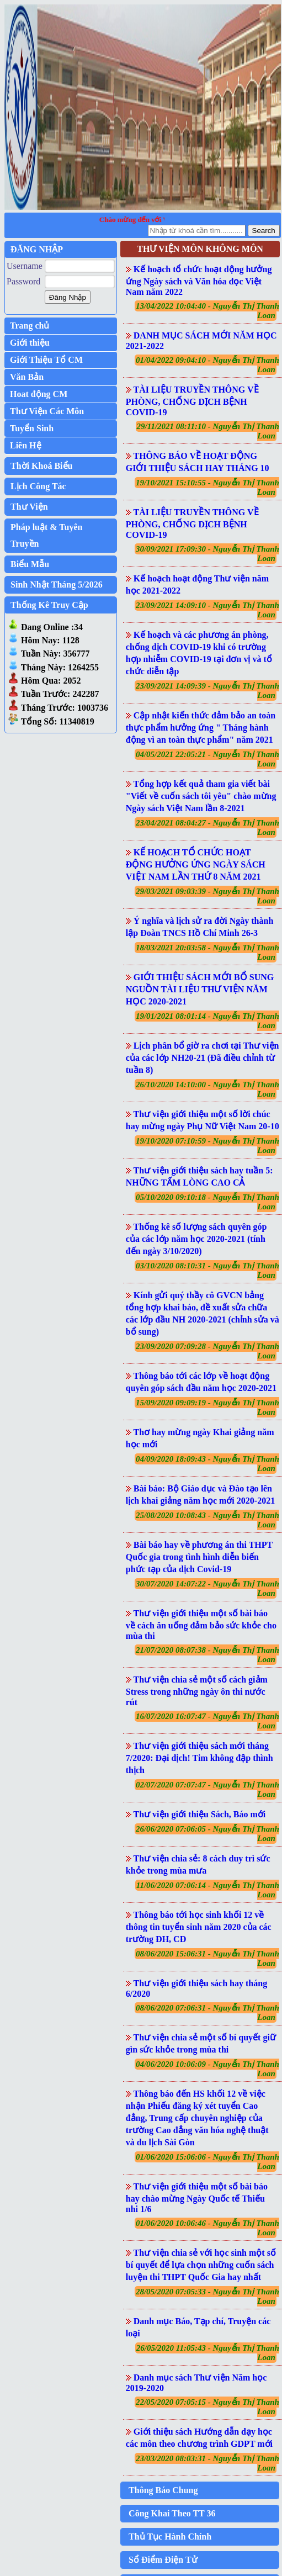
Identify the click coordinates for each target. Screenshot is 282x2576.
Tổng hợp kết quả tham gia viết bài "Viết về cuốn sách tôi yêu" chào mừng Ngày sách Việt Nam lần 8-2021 (201, 796)
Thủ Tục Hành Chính (170, 2536)
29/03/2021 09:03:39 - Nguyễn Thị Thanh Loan (207, 896)
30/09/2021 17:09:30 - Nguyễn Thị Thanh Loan (207, 553)
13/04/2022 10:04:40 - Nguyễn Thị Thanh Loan (207, 310)
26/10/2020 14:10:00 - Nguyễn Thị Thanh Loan (207, 1089)
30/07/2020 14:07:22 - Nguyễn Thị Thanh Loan (207, 1588)
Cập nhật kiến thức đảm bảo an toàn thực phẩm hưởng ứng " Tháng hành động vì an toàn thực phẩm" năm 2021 (200, 727)
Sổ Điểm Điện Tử (163, 2559)
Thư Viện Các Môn (47, 411)
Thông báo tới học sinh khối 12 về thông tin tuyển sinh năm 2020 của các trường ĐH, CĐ (199, 1927)
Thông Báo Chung (163, 2490)
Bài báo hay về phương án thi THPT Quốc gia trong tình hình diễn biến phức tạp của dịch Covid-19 (199, 1557)
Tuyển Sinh (32, 428)
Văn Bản (27, 377)
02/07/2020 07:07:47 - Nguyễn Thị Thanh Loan (207, 1789)
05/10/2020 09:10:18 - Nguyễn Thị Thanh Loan (207, 1202)
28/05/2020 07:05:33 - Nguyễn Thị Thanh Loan (207, 2296)
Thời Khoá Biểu (41, 465)
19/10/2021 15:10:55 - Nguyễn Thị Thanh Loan (207, 487)
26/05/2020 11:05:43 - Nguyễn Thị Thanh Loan (207, 2353)
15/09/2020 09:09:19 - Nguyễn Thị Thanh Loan (207, 1407)
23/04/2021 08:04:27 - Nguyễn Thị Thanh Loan (207, 827)
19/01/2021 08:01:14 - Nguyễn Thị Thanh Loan (207, 1021)
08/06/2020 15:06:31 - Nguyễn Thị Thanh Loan (207, 1958)
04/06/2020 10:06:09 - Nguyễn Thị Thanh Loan (207, 2069)
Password (23, 281)
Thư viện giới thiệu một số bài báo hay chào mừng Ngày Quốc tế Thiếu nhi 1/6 (197, 2198)
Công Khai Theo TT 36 (172, 2513)
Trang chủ (29, 325)
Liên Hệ (25, 445)
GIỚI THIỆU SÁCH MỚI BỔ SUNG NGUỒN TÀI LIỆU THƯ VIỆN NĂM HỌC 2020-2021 (200, 989)
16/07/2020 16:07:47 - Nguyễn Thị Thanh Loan (207, 1721)
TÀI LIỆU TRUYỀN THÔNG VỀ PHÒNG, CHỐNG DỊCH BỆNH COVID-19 (192, 401)
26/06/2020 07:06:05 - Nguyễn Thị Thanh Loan (207, 1833)
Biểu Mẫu (29, 564)
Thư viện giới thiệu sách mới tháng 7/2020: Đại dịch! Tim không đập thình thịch (199, 1758)
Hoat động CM (38, 394)
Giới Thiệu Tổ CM (46, 359)
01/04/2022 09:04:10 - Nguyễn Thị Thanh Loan (207, 365)
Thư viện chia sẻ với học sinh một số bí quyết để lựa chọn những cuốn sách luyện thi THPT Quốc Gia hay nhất (201, 2265)
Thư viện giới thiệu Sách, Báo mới (200, 1814)
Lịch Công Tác (38, 486)
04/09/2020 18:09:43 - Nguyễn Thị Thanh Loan (207, 1463)
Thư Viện (29, 506)
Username (24, 266)
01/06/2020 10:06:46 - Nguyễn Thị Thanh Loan (207, 2228)
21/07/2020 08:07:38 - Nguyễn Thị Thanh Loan (207, 1655)
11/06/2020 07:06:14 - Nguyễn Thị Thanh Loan (207, 1890)
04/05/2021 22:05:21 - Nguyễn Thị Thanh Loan (207, 759)
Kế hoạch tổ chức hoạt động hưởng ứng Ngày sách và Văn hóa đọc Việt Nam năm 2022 (199, 281)
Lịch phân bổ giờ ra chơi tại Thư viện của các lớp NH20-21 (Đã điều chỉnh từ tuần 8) (202, 1058)
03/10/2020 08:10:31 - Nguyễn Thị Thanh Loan (207, 1270)
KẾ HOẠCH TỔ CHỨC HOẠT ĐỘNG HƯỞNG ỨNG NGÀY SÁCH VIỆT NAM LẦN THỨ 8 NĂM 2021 (195, 864)
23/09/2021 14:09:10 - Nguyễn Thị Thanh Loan (207, 610)
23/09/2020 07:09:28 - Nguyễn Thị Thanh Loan (207, 1351)
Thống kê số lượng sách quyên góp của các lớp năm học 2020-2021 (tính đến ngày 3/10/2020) (196, 1239)
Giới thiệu (30, 342)
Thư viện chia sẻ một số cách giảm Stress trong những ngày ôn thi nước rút (197, 1691)
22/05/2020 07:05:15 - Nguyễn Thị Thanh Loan (207, 2407)
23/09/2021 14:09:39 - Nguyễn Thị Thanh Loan (207, 690)
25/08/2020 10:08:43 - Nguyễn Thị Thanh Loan (207, 1520)
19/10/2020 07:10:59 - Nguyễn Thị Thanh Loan (207, 1145)
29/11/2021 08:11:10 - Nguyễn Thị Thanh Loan (208, 431)
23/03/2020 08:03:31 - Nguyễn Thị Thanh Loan (207, 2463)
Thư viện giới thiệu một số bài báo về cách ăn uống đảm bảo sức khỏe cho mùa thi (201, 1625)
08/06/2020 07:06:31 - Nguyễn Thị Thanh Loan (207, 2012)
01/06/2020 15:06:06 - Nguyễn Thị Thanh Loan (207, 2161)
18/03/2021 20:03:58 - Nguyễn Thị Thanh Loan (207, 952)
